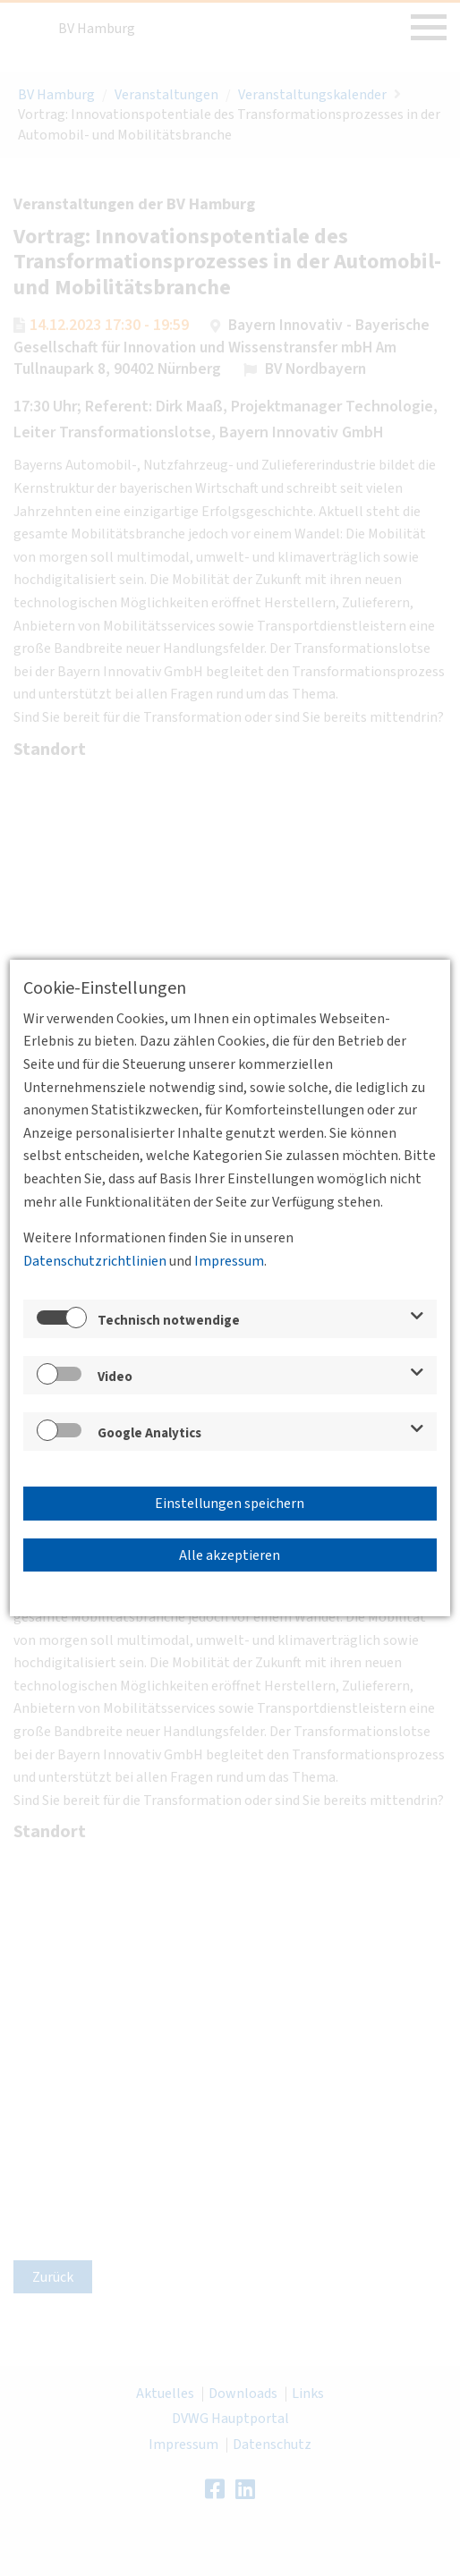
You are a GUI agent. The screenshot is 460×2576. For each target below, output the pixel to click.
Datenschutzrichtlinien (94, 1261)
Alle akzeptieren (229, 1555)
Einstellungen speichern (229, 1503)
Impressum (229, 1261)
